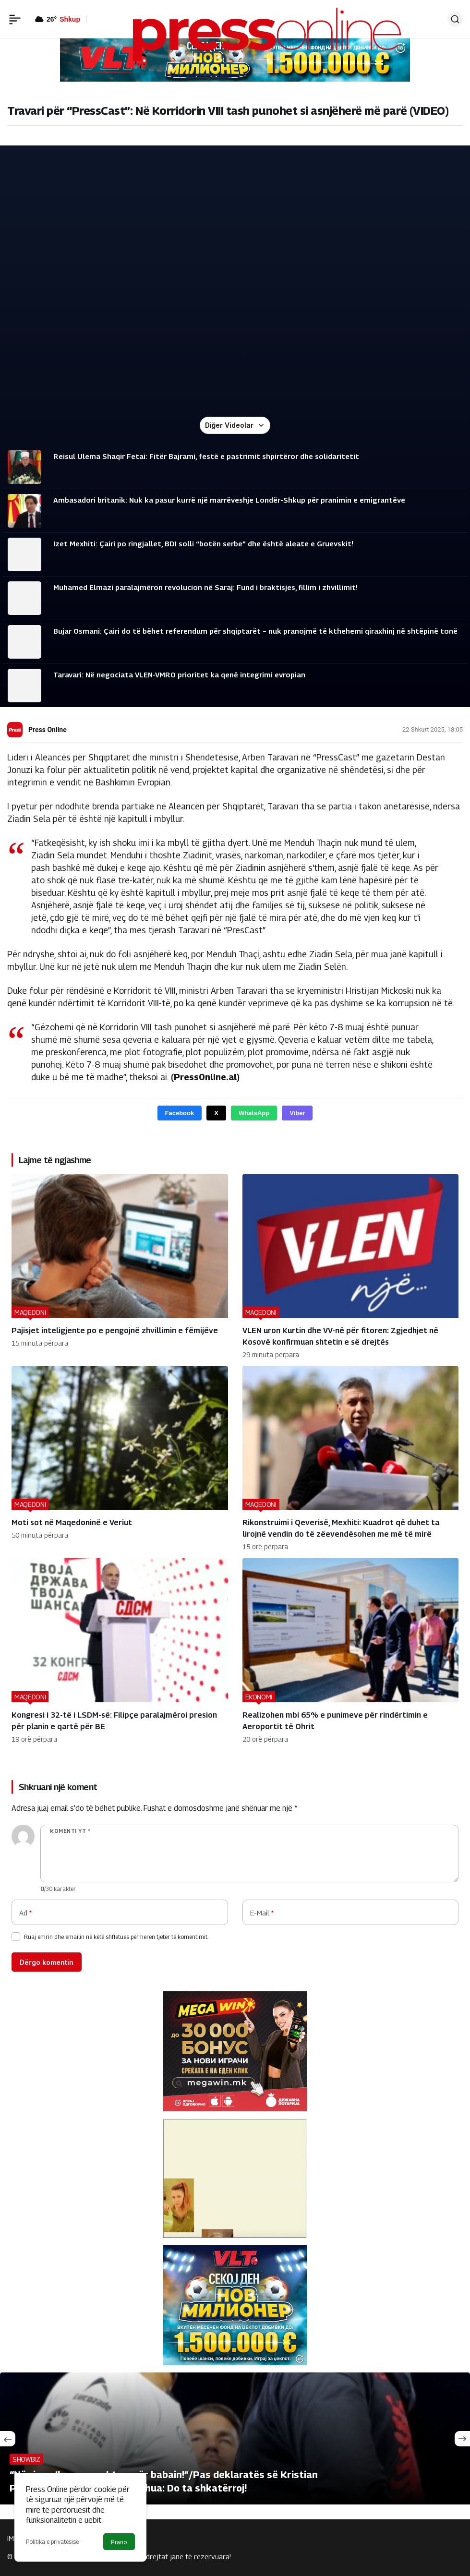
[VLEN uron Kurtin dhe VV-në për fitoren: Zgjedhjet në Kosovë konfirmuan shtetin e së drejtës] (350, 1266)
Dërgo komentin (46, 1962)
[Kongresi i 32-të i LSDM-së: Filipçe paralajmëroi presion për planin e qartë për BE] (120, 1650)
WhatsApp (254, 1113)
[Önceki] (7, 2438)
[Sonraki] (462, 2438)
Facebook (179, 1113)
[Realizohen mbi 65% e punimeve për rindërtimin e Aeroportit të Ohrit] (350, 1650)
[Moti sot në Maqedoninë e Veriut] (120, 1458)
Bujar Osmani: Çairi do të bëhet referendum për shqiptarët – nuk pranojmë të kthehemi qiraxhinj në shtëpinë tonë (255, 630)
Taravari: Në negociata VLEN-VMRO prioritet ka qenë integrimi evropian (179, 674)
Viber (297, 1113)
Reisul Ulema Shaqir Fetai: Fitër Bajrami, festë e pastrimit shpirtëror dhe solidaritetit (206, 456)
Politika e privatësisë (52, 2541)
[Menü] (15, 19)
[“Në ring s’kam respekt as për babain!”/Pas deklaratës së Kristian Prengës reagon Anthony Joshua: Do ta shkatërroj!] (235, 2438)
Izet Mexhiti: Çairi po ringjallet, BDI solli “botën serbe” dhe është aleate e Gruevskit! (203, 543)
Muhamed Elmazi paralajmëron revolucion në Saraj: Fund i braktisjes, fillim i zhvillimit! (205, 587)
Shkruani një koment (58, 1787)
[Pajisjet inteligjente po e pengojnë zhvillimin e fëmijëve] (120, 1266)
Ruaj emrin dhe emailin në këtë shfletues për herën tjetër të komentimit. (116, 1936)
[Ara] (455, 19)
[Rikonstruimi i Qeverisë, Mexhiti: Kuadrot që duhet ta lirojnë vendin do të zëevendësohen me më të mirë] (350, 1458)
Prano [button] (119, 2542)
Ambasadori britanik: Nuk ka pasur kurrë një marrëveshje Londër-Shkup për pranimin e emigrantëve (229, 499)
